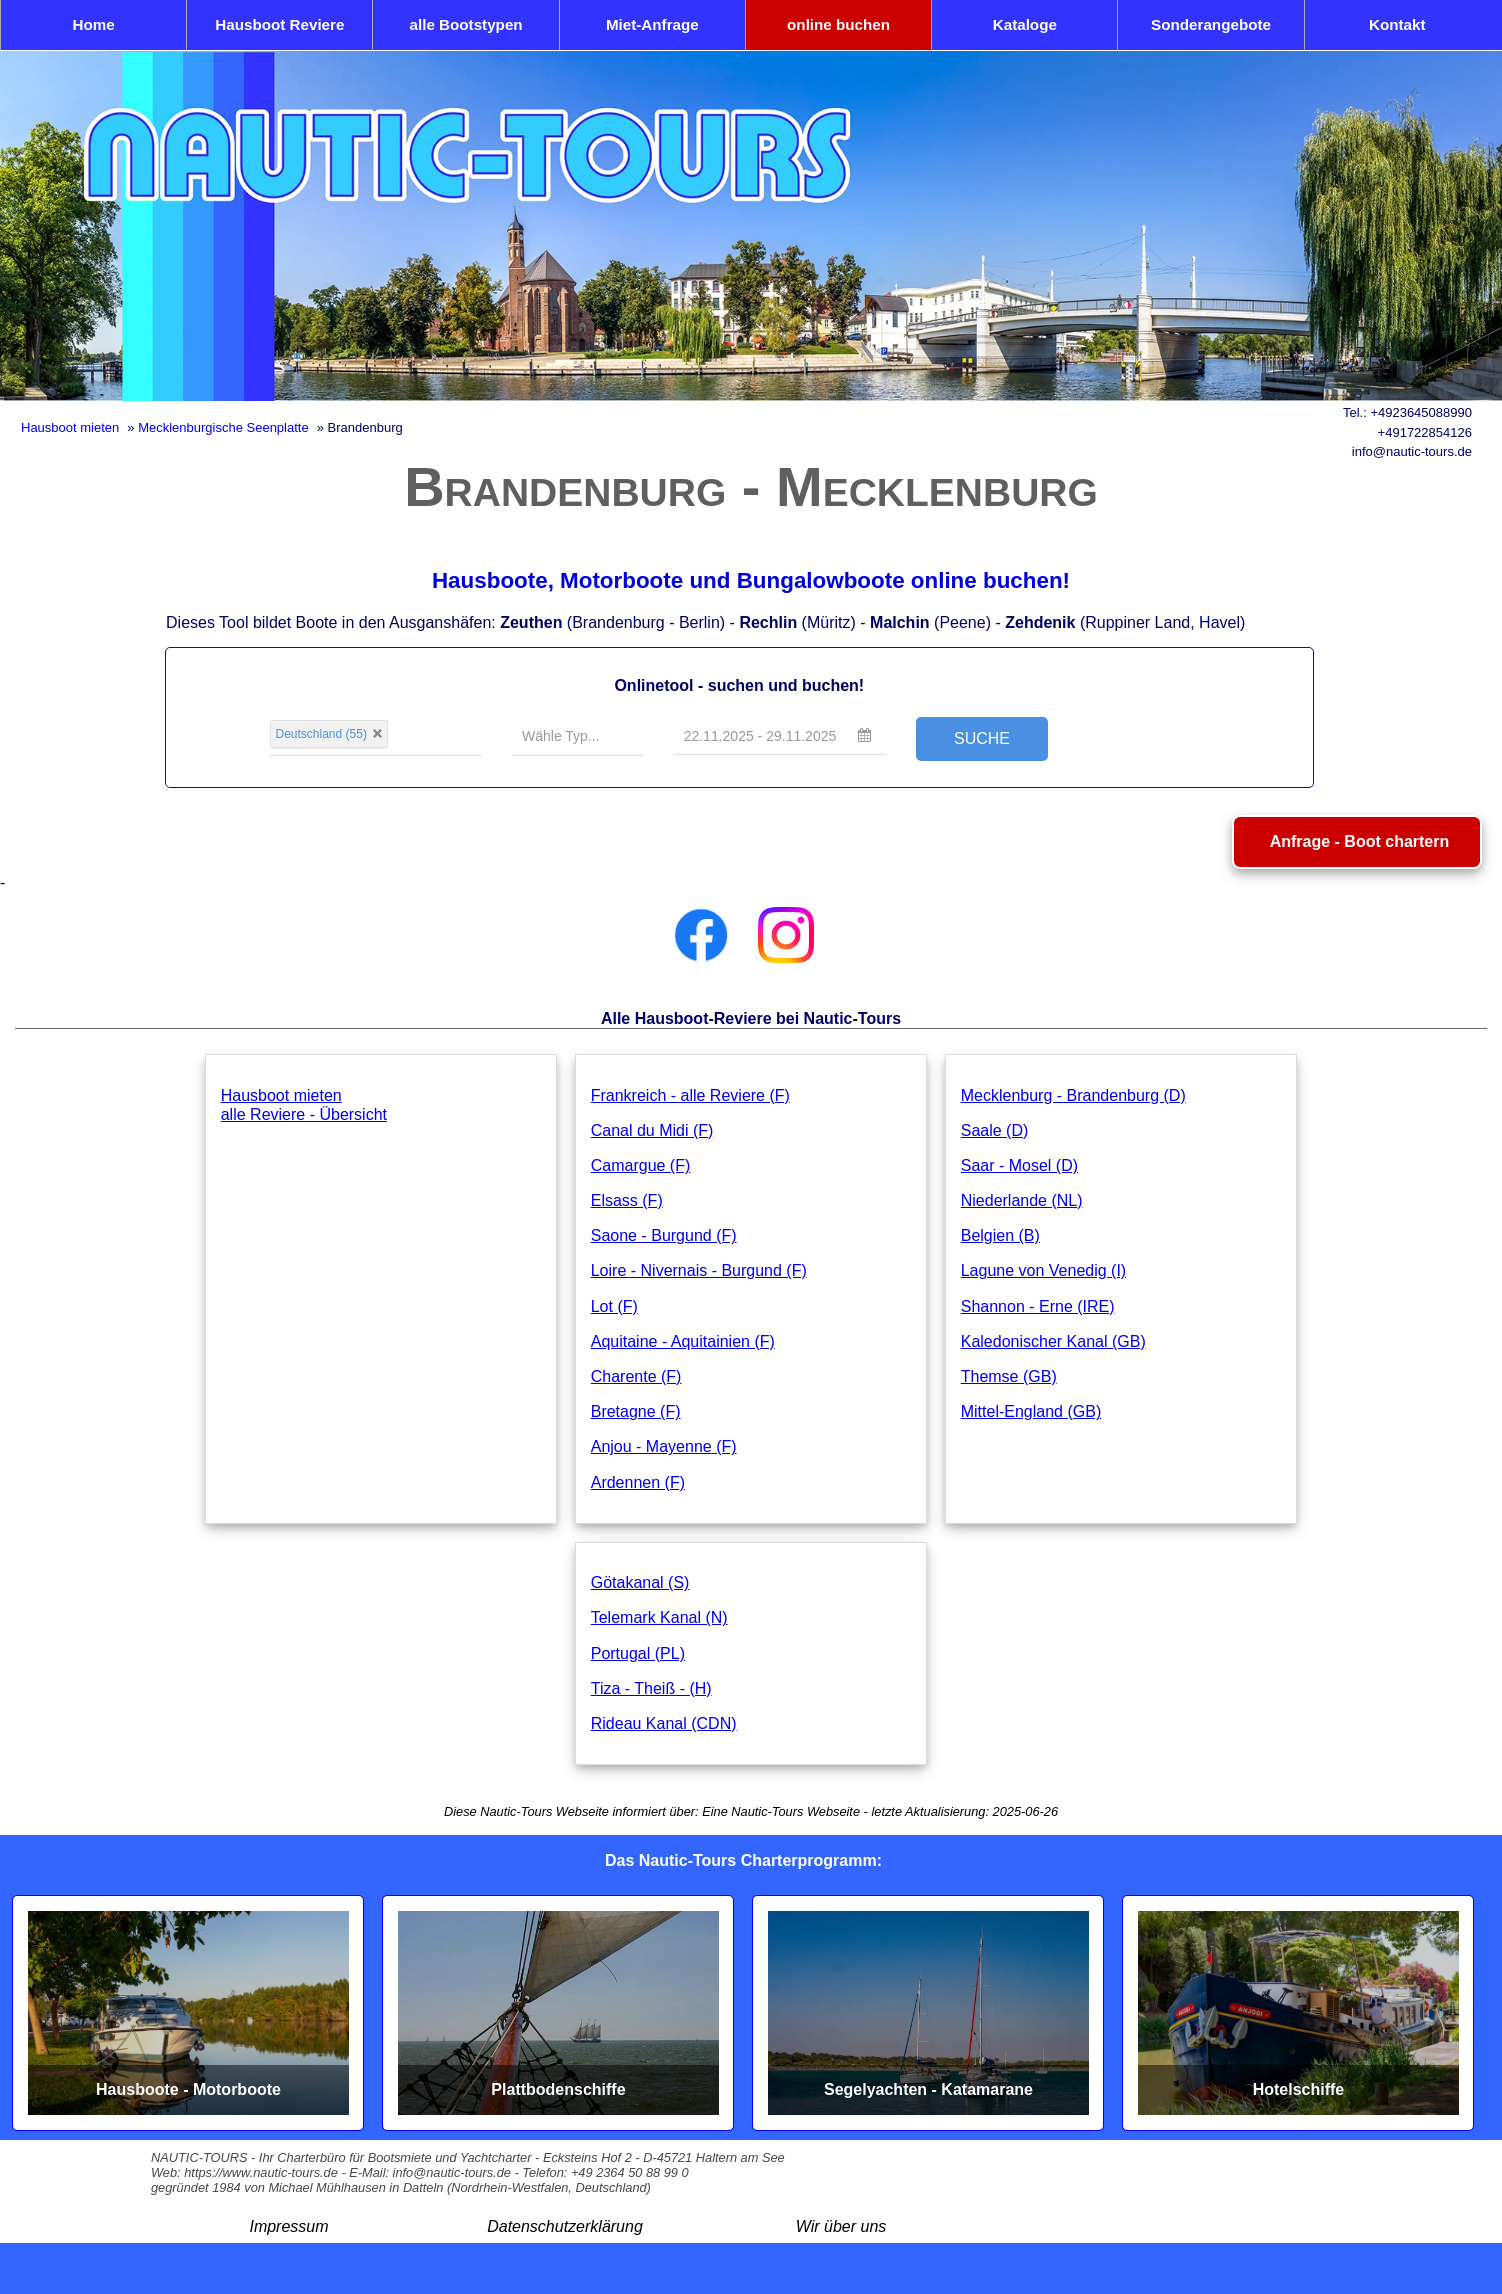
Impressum (288, 2226)
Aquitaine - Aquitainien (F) (683, 1341)
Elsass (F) (627, 1200)
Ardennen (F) (638, 1482)
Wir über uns (841, 2226)
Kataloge (1025, 24)
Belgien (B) (1000, 1235)
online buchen (838, 24)
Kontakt (1397, 24)
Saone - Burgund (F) (664, 1235)
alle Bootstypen (466, 24)
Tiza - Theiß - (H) (651, 1688)
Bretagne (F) (636, 1411)
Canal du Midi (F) (652, 1130)
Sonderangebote (1211, 24)
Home (94, 24)
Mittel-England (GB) (1031, 1411)
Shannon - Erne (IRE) (1038, 1306)
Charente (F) (636, 1376)
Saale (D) (995, 1130)
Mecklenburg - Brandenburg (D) (1073, 1095)
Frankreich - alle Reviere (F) (690, 1095)
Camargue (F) (641, 1165)
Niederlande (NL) (1022, 1200)
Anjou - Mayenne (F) (664, 1446)
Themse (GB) (1009, 1376)
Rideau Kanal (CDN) (664, 1723)
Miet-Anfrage (652, 24)
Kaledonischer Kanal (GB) (1053, 1341)
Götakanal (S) (640, 1582)
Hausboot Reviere (279, 24)
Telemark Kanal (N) (659, 1617)
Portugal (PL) (638, 1653)
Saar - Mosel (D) (1019, 1165)
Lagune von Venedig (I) (1043, 1270)
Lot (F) (614, 1306)
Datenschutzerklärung (565, 2226)
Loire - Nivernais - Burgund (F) (699, 1270)
